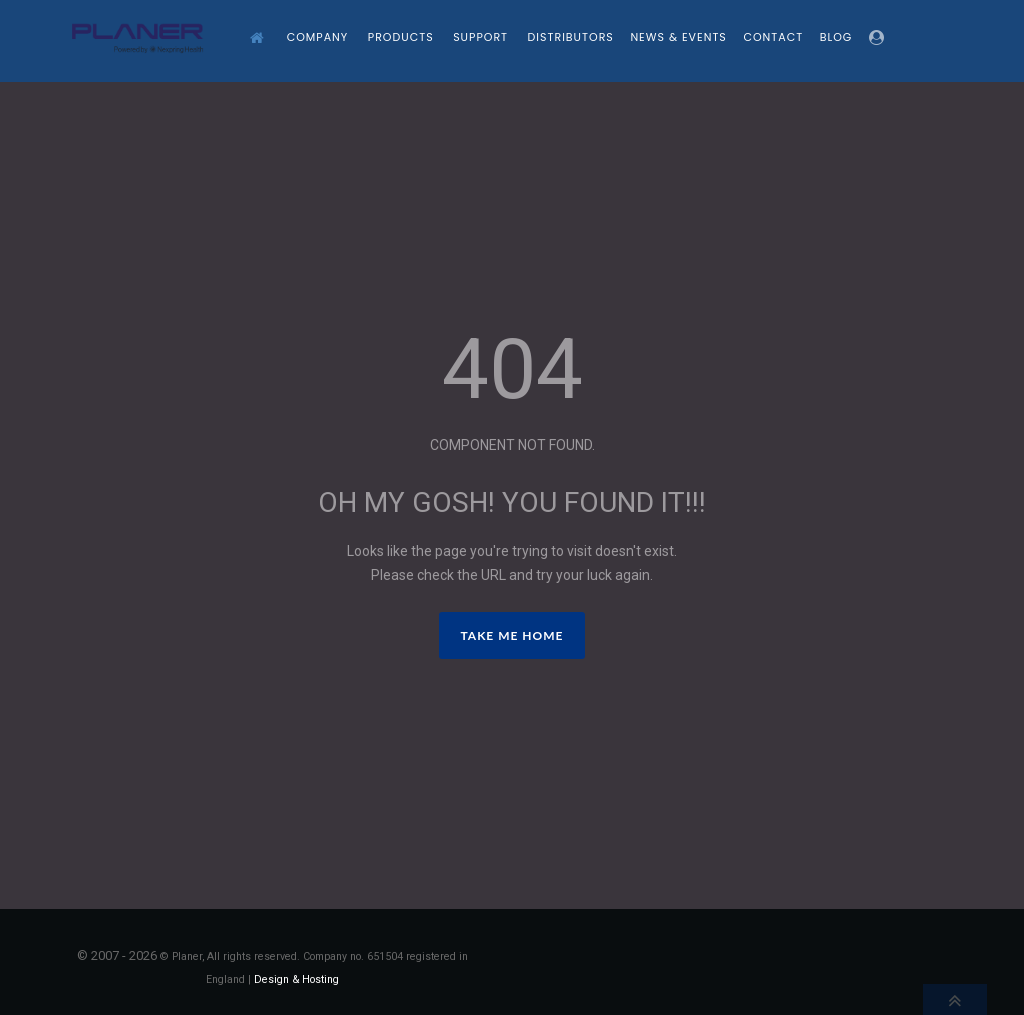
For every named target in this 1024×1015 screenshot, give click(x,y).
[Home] (260, 37)
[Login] (879, 37)
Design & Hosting (296, 979)
